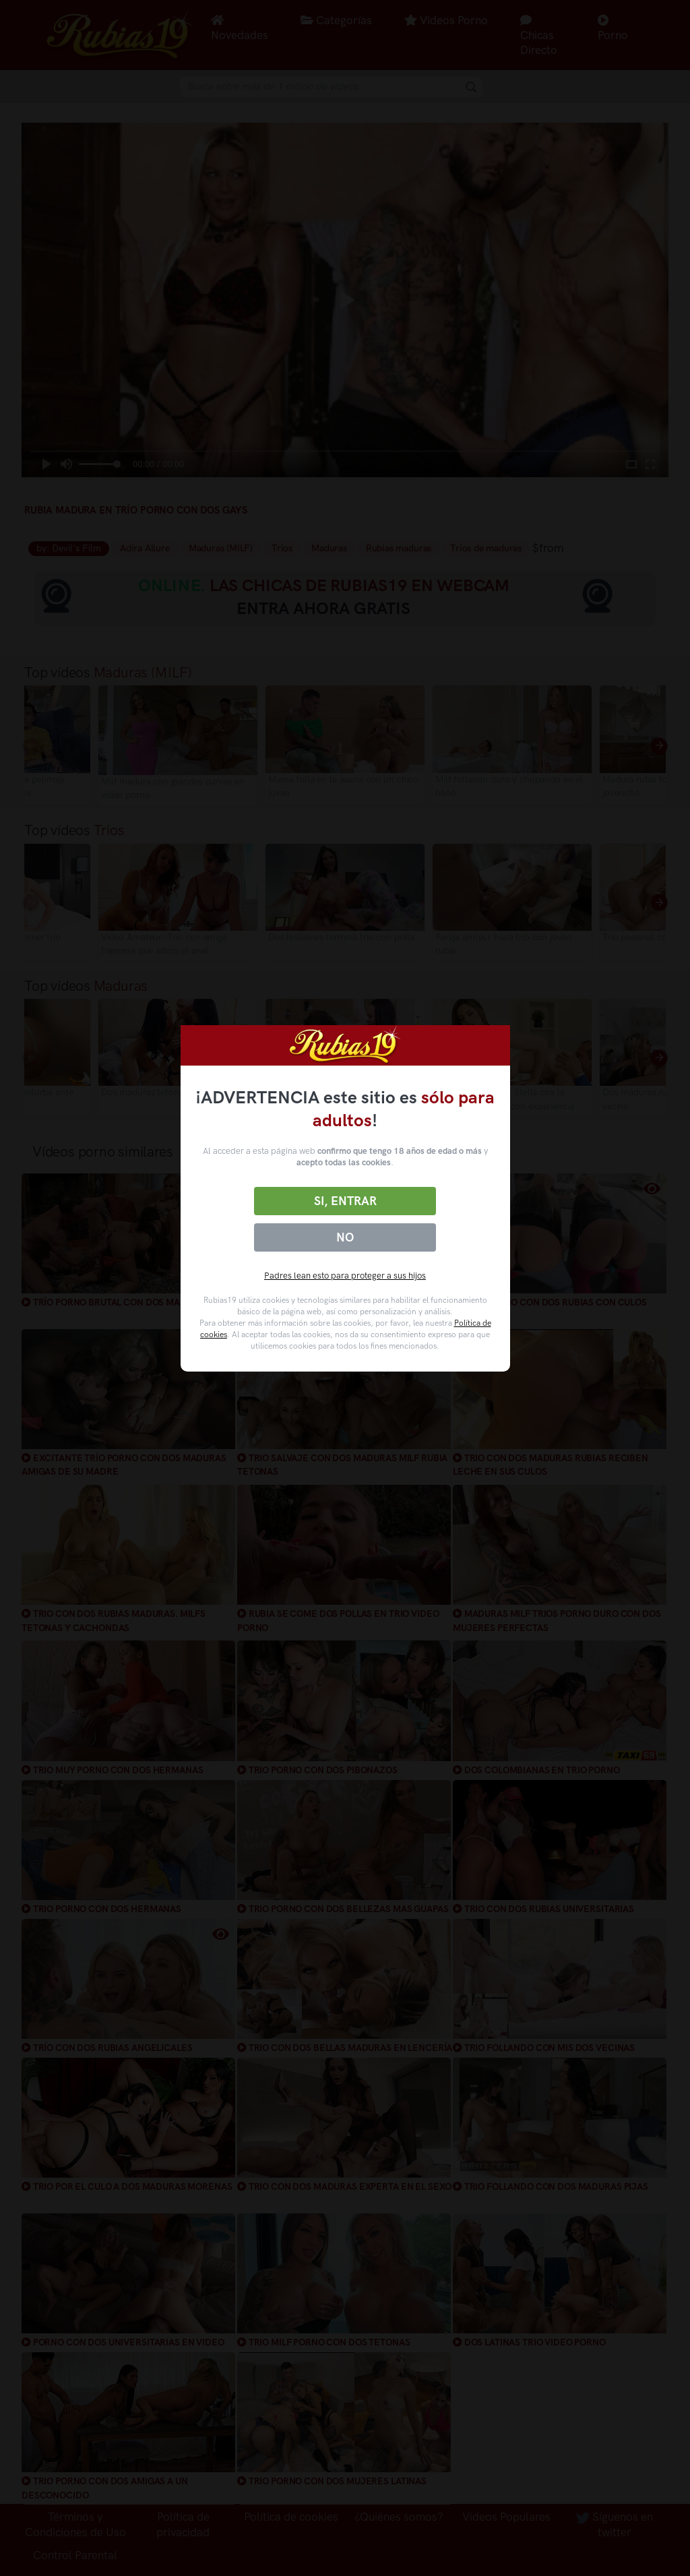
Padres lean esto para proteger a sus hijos (345, 1275)
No (345, 1237)
